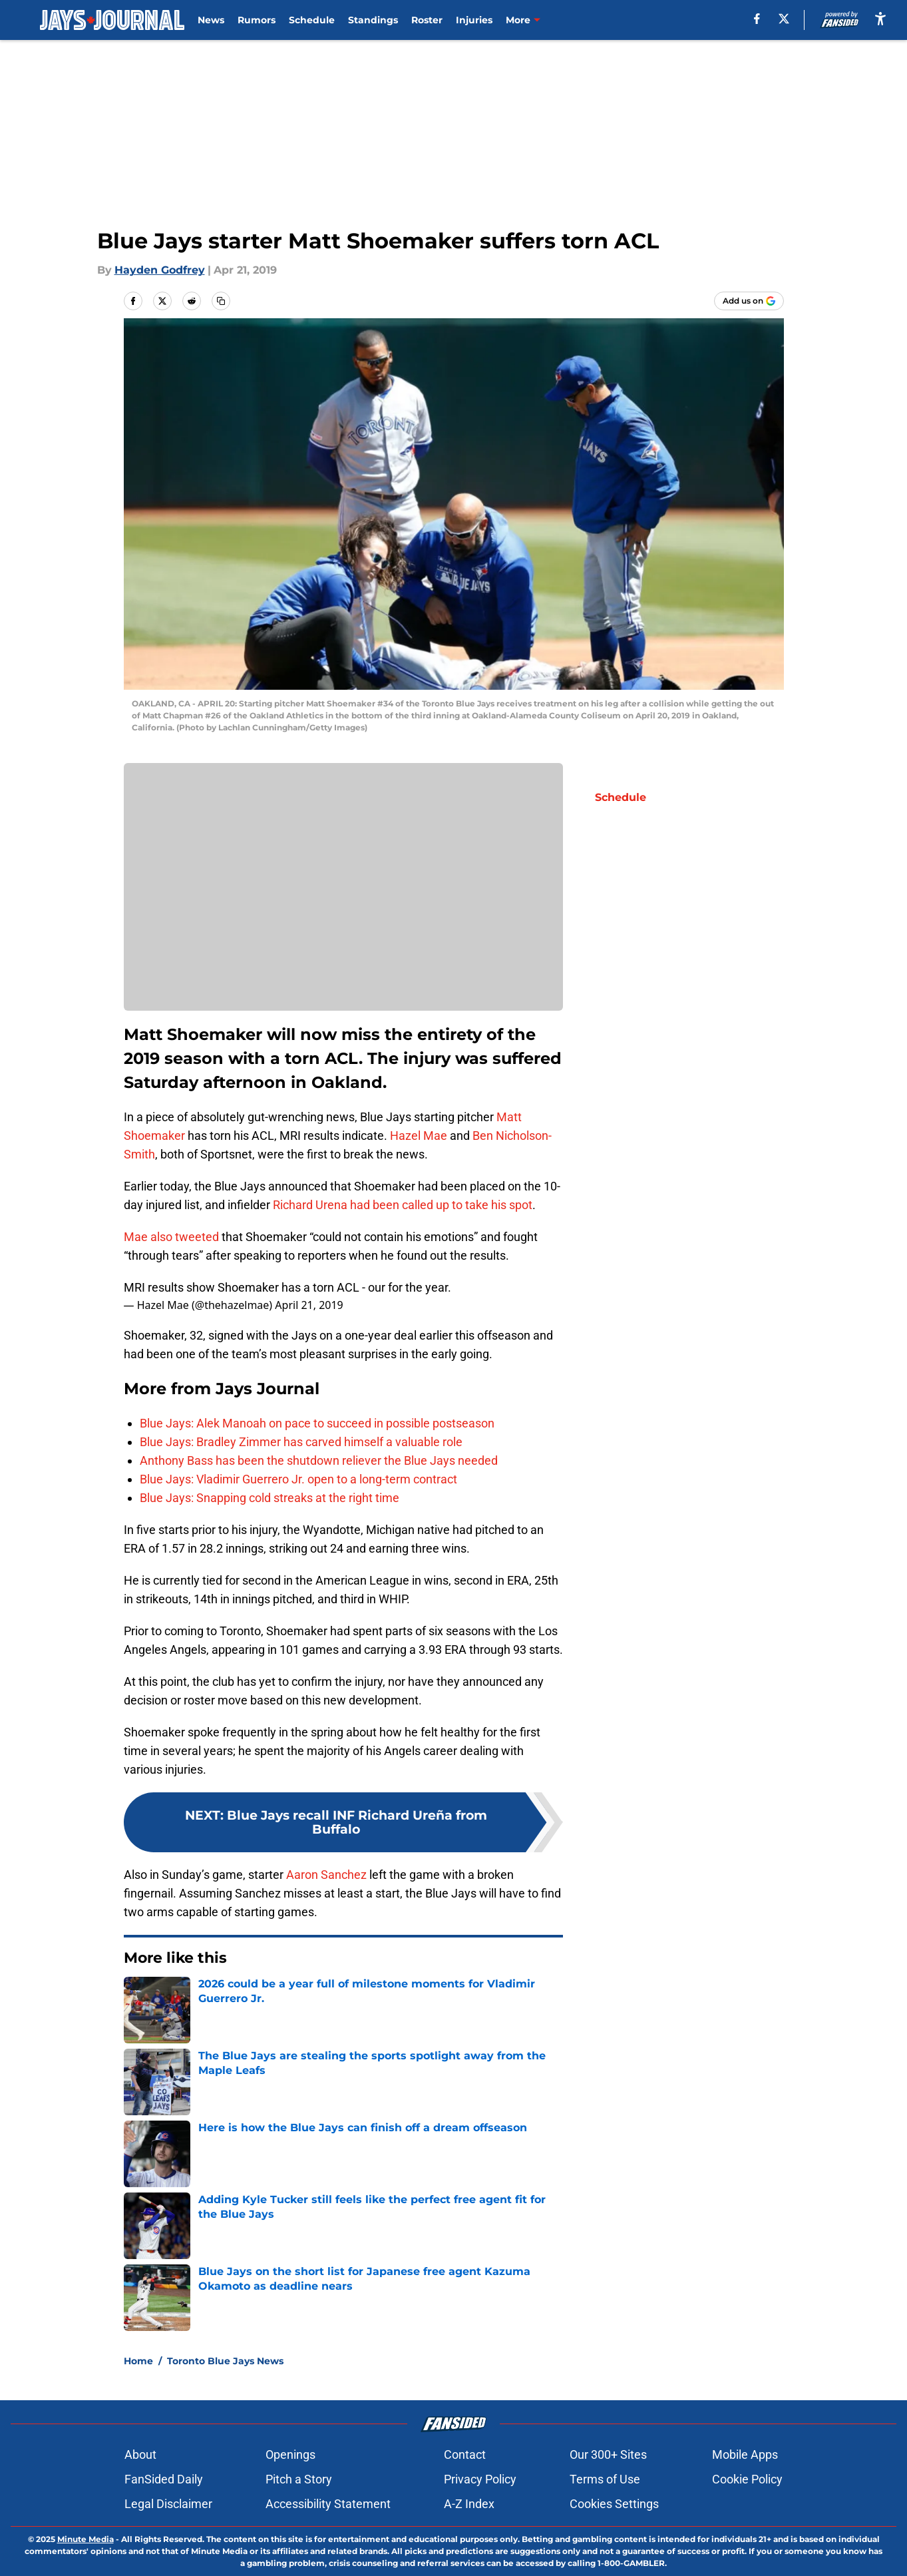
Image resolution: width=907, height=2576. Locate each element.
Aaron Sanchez (326, 1875)
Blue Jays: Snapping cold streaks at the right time (269, 1498)
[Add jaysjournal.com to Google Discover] (749, 301)
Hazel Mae (418, 1136)
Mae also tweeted (171, 1237)
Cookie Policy (747, 2479)
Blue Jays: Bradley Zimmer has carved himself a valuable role (301, 1442)
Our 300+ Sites (608, 2454)
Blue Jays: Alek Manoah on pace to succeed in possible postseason (317, 1423)
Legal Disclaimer (168, 2504)
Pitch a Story (299, 2479)
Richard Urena (311, 1205)
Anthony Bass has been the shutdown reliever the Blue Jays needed (319, 1460)
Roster (427, 20)
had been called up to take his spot (441, 1205)
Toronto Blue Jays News (225, 2361)
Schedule (312, 20)
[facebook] (757, 18)
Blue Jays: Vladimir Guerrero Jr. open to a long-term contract (298, 1479)
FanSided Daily (163, 2479)
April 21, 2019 (309, 1305)
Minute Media (85, 2539)
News (211, 20)
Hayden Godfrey (159, 270)
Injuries (474, 20)
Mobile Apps (745, 2454)
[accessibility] (880, 18)
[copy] (221, 301)
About (140, 2454)
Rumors (256, 20)
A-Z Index (469, 2504)
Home (138, 2361)
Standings (373, 20)
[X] (784, 18)
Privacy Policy (480, 2479)
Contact (465, 2454)
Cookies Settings (614, 2504)
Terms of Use (605, 2479)
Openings (290, 2454)
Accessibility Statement (328, 2504)
